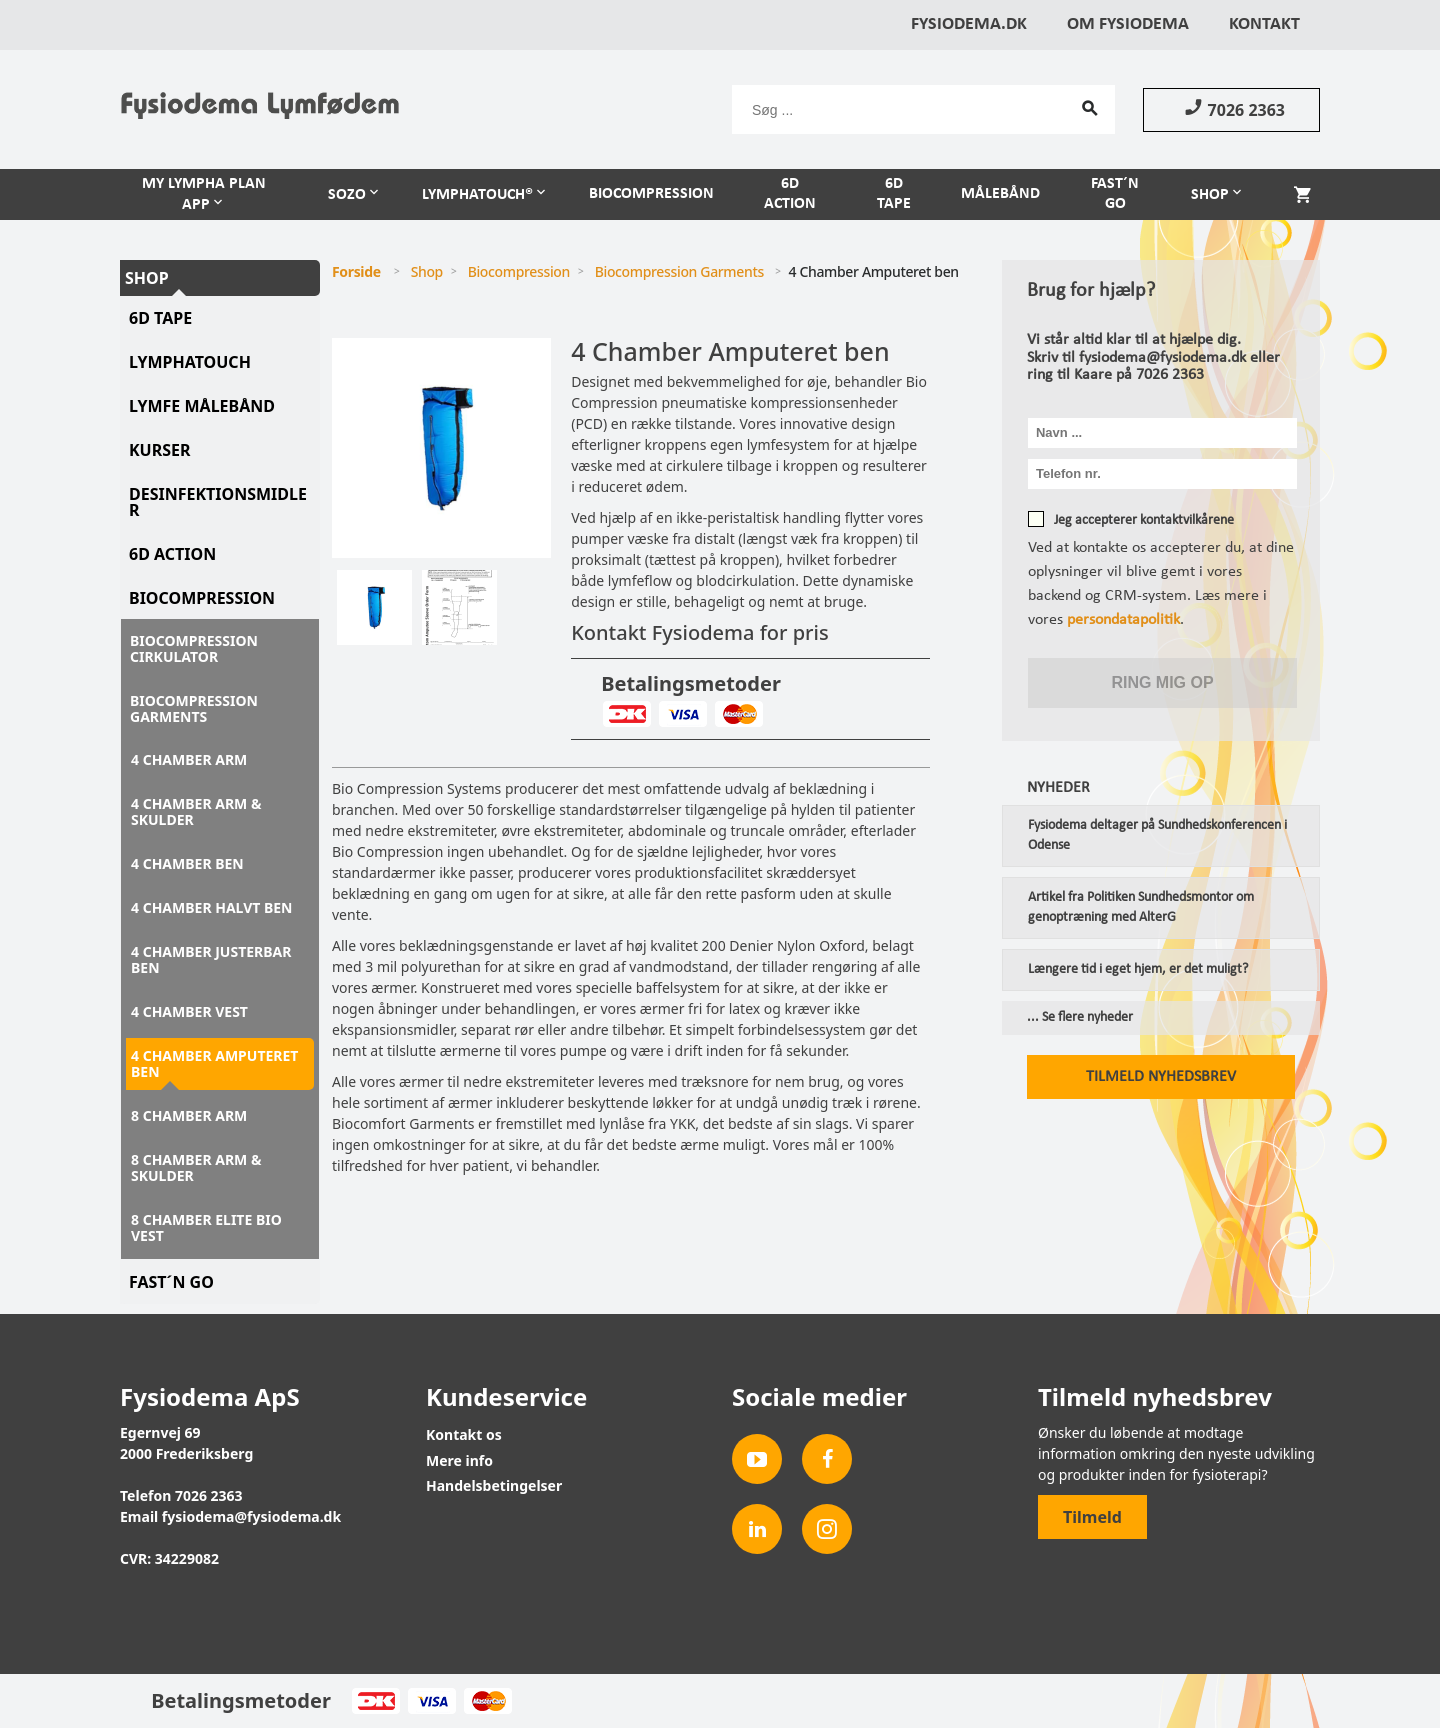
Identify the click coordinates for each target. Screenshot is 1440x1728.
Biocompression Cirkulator (194, 648)
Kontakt (1264, 24)
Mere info (459, 1460)
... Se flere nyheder (1080, 1018)
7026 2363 (1231, 109)
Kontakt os (464, 1434)
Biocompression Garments (194, 708)
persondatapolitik (1123, 620)
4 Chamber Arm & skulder (196, 811)
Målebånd (1000, 194)
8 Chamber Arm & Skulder (196, 1167)
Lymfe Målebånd (202, 406)
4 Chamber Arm (189, 759)
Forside (356, 271)
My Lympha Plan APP (204, 194)
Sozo (347, 195)
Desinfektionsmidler (218, 502)
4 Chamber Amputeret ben (214, 1063)
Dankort (626, 714)
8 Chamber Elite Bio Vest (206, 1227)
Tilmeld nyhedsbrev (1161, 1077)
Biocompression (651, 194)
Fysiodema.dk (969, 24)
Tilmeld (1092, 1517)
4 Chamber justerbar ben (211, 959)
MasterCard (738, 714)
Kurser (160, 450)
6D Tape (894, 194)
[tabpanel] (442, 448)
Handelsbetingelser (494, 1485)
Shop (1210, 195)
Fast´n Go (1115, 194)
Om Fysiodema (1128, 24)
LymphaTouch (190, 362)
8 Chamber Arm (189, 1115)
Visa (682, 714)
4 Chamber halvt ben (212, 907)
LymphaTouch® (477, 195)
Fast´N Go (171, 1282)
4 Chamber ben (187, 863)
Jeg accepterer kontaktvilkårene (1144, 520)
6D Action (790, 194)
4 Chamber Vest (189, 1011)
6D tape (160, 318)
